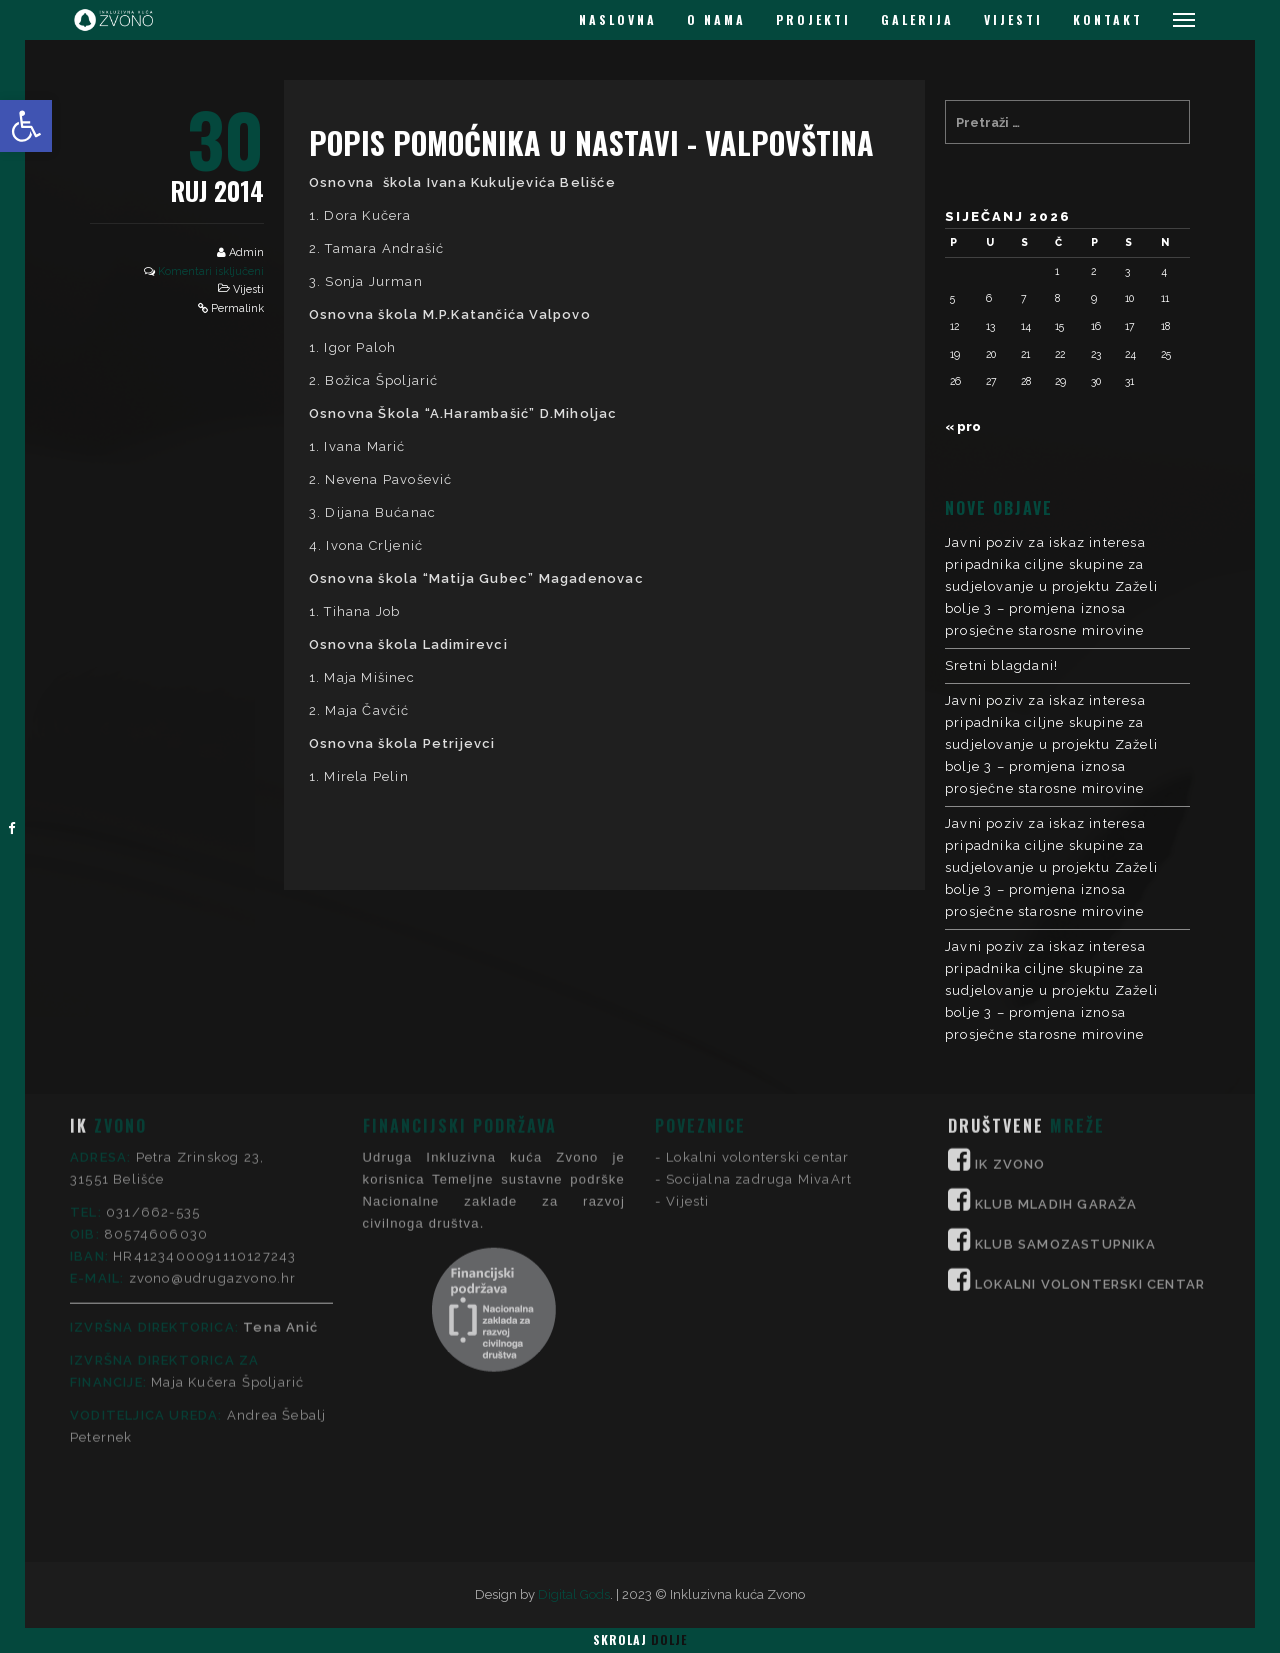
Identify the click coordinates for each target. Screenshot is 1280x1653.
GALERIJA (917, 19)
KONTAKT (1108, 19)
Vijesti (248, 289)
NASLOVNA (618, 19)
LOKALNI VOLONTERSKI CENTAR (1090, 1135)
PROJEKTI (813, 19)
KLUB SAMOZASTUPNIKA (1065, 1095)
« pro (963, 426)
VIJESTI (1013, 19)
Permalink (237, 308)
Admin (246, 252)
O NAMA (716, 19)
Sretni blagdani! (1001, 665)
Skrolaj (640, 1639)
